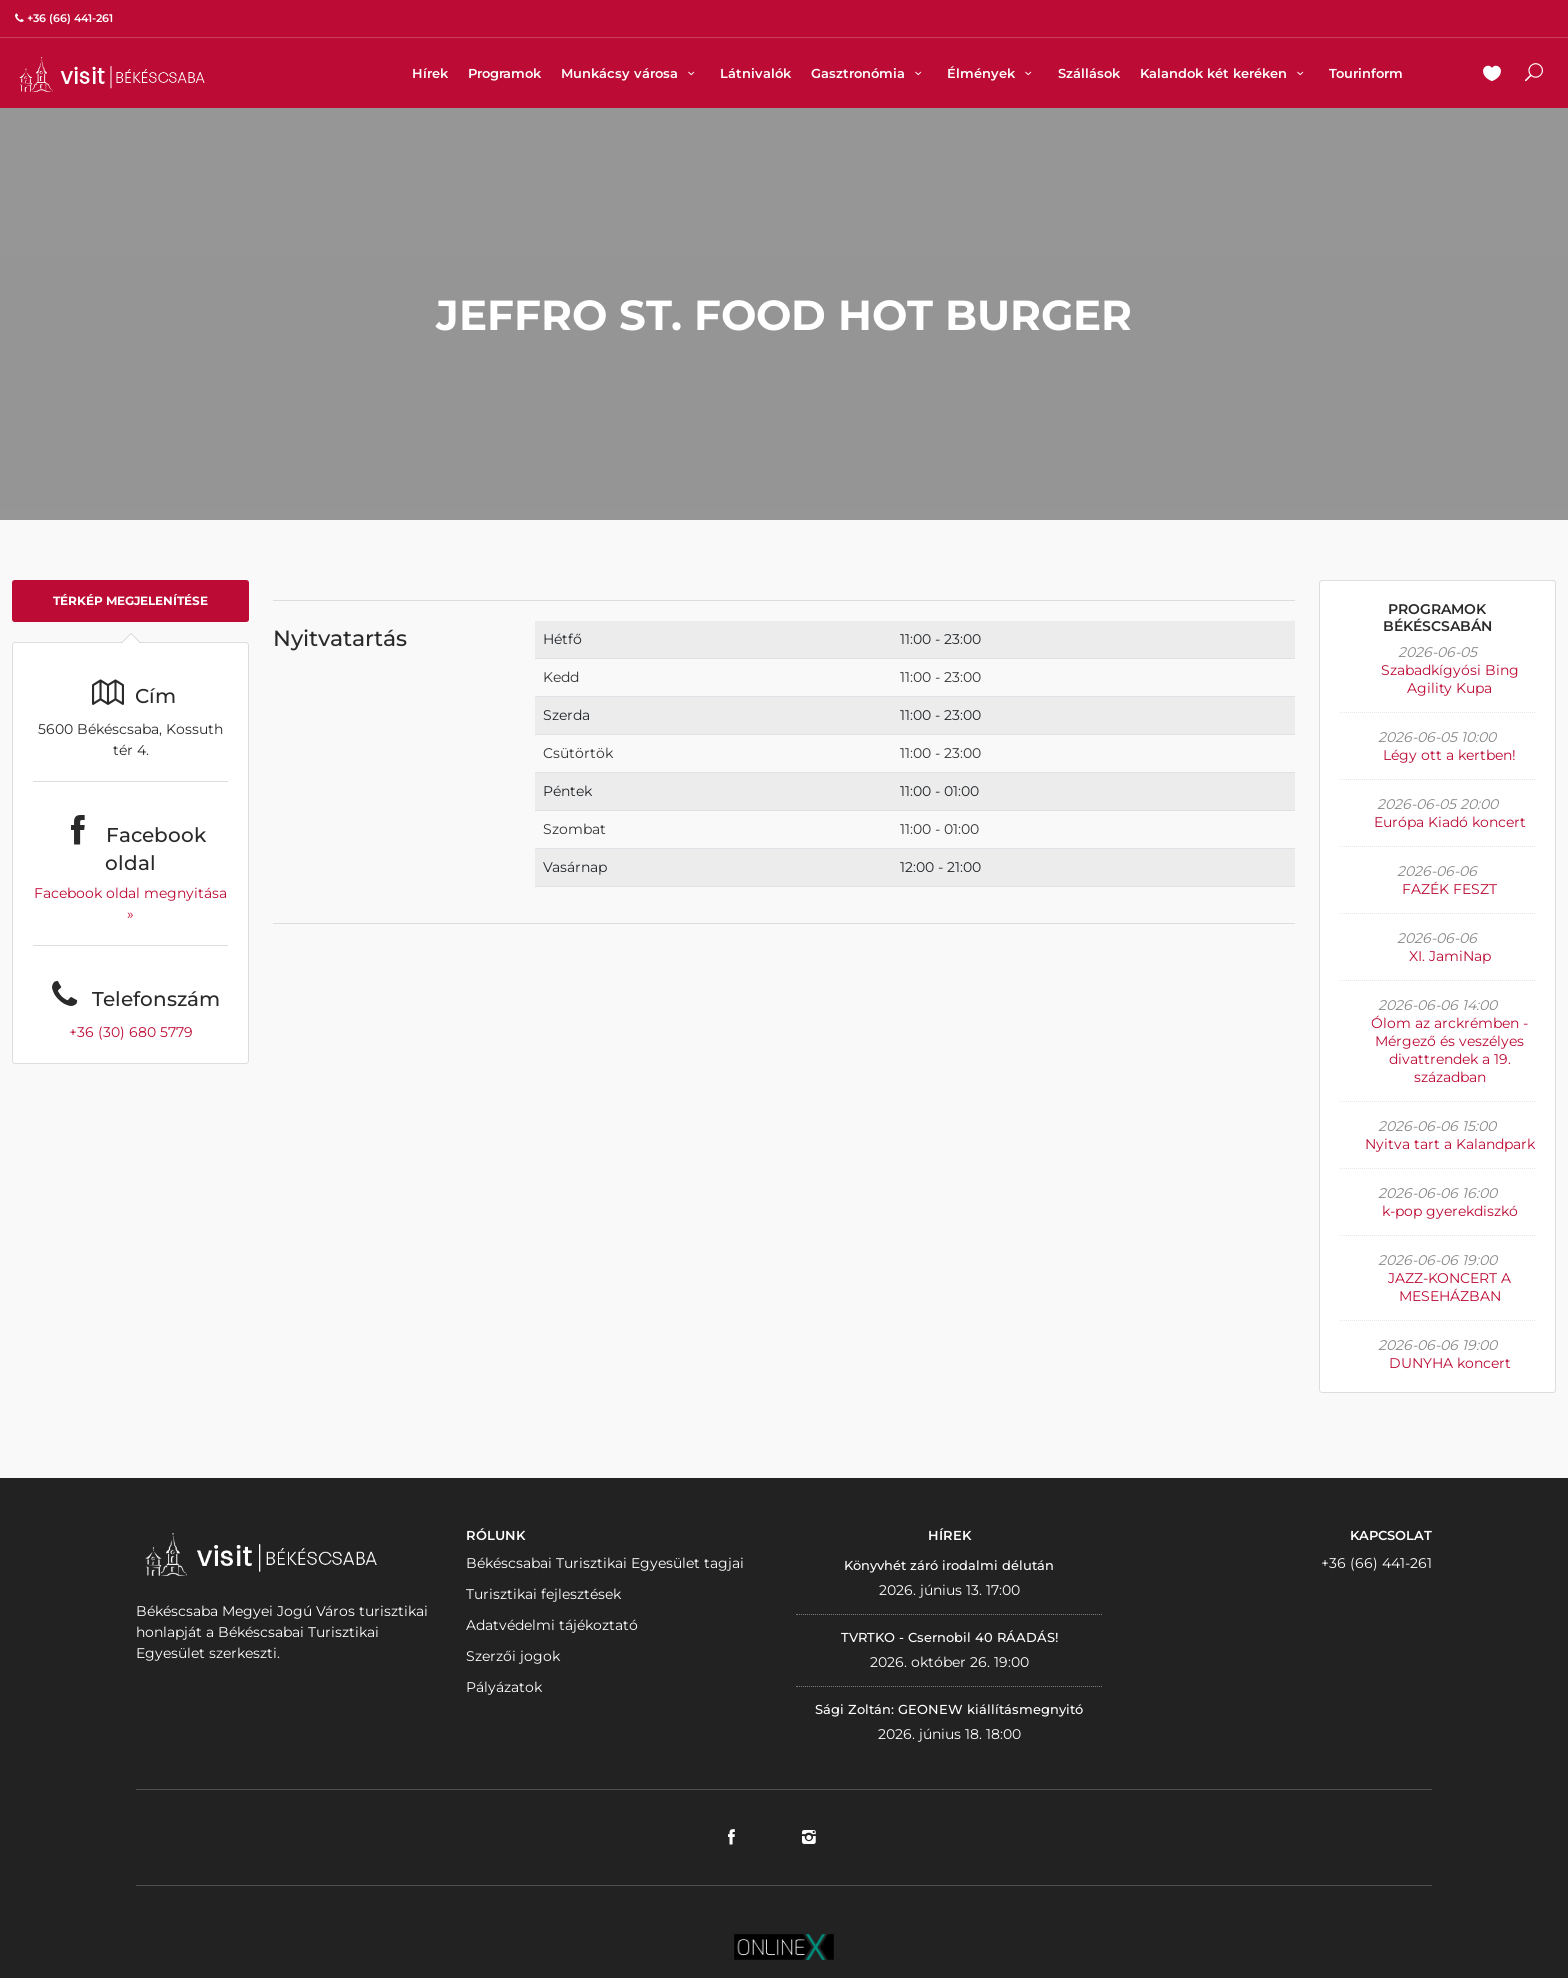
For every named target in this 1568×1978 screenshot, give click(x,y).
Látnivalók (755, 73)
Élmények (992, 73)
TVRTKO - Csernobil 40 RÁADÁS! (949, 1637)
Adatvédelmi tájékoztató (552, 1625)
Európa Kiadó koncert (1450, 822)
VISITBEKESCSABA (112, 74)
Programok (504, 73)
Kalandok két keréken (1224, 73)
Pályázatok (504, 1687)
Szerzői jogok (513, 1656)
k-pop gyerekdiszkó (1450, 1211)
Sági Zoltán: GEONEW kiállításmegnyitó (949, 1709)
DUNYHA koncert (1450, 1363)
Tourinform (1366, 73)
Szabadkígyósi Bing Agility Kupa (1450, 679)
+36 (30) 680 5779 (131, 1032)
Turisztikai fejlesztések (543, 1594)
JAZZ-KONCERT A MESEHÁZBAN (1449, 1287)
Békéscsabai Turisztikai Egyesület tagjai (605, 1563)
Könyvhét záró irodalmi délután (949, 1565)
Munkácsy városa (630, 73)
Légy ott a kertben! (1449, 755)
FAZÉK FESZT (1449, 889)
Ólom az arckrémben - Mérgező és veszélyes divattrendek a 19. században (1449, 1050)
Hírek (430, 73)
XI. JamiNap (1450, 956)
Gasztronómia (869, 73)
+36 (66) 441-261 (1376, 1563)
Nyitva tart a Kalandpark (1450, 1144)
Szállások (1089, 73)
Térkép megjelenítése (130, 600)
